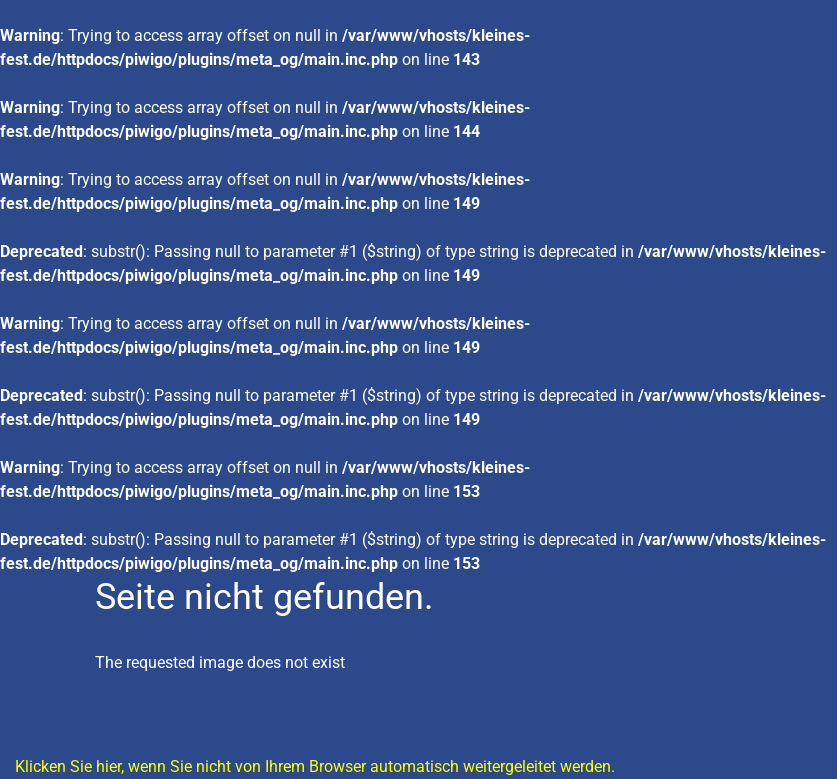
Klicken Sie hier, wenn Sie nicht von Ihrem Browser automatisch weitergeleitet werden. (315, 766)
